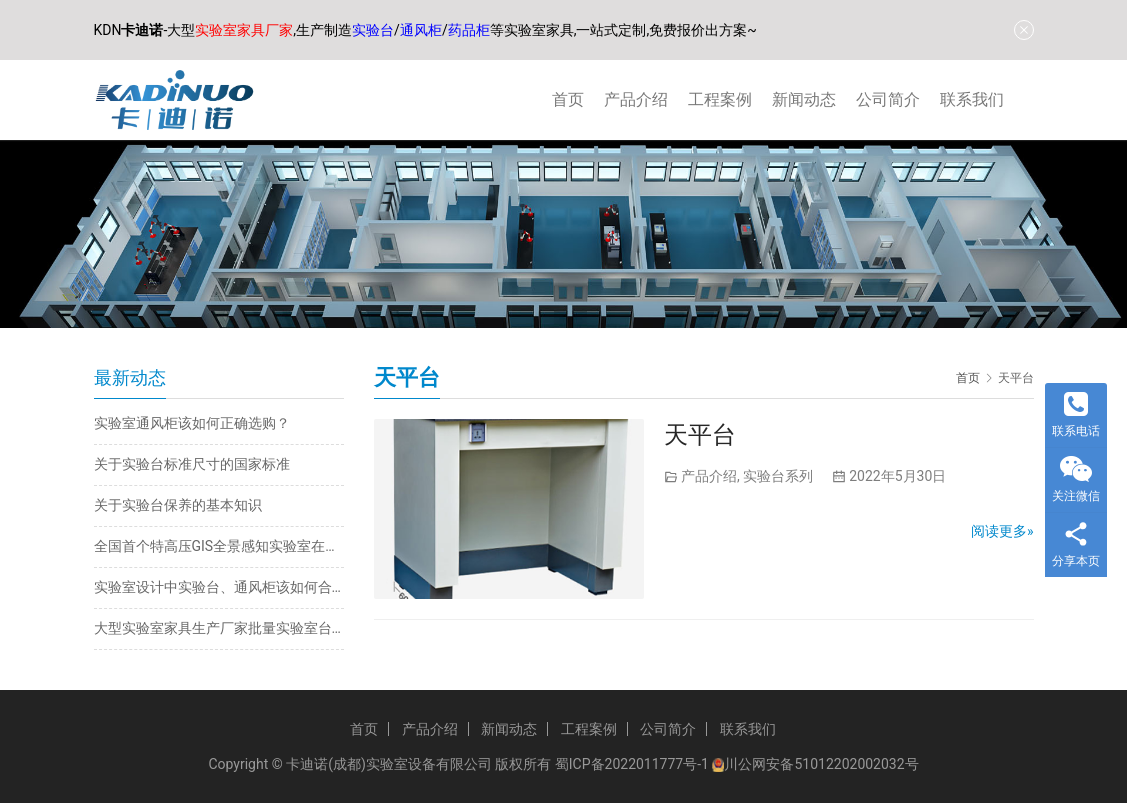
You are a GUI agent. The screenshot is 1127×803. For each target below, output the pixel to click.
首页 (568, 99)
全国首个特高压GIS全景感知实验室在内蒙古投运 (219, 546)
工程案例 (720, 99)
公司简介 (888, 99)
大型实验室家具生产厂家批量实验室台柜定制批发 (219, 628)
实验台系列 (778, 476)
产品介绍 (636, 99)
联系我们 (972, 99)
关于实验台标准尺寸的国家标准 (192, 464)
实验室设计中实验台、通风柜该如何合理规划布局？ (219, 587)
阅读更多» (1002, 531)
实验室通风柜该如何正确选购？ (192, 423)
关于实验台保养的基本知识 (178, 505)
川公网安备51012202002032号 (821, 764)
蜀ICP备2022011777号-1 (632, 764)
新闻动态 (804, 99)
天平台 (700, 435)
